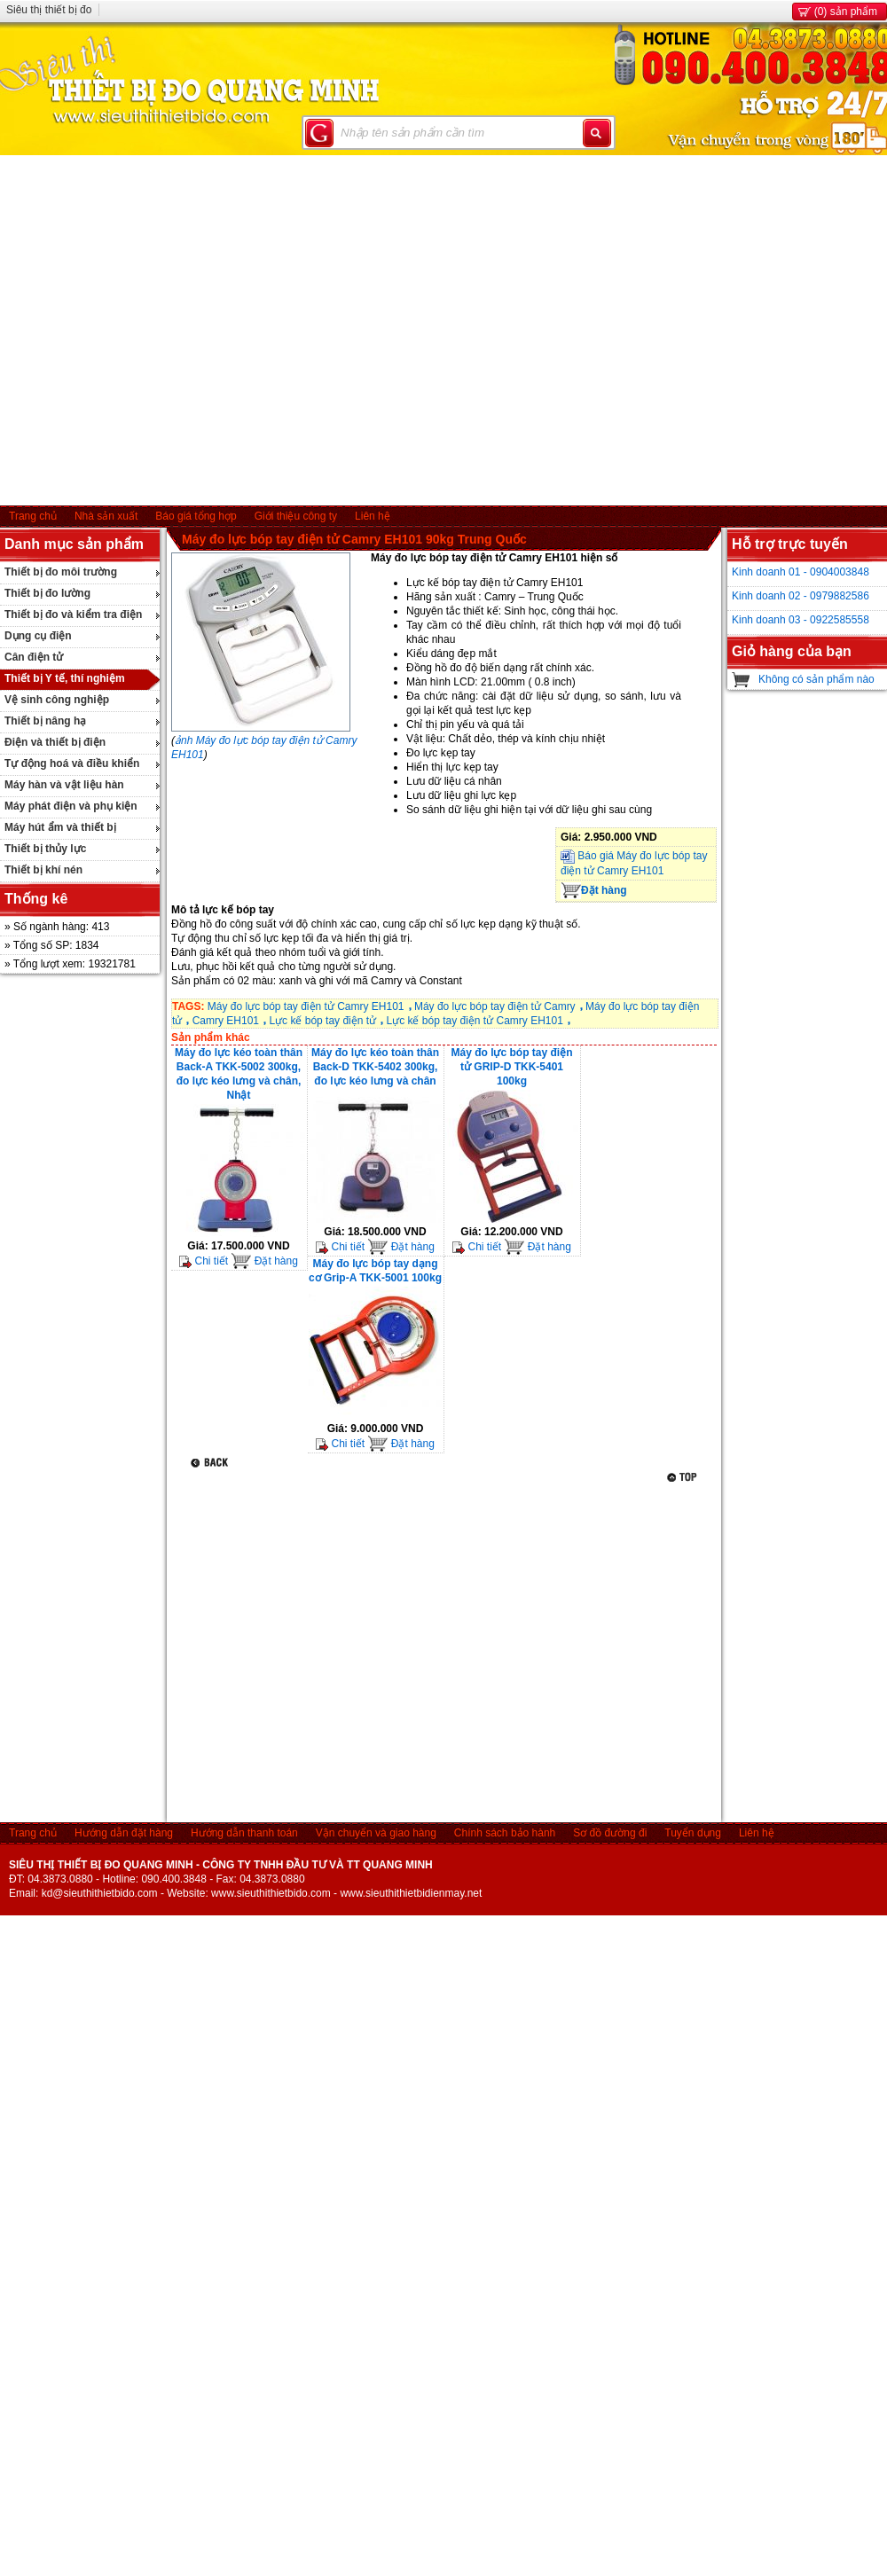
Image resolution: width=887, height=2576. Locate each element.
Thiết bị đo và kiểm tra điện (73, 614)
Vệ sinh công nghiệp (56, 699)
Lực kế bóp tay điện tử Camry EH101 (474, 1020)
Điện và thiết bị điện (55, 742)
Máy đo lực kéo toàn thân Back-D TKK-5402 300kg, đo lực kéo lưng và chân (375, 1066)
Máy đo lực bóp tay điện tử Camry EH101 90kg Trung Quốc (354, 539)
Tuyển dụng (692, 1833)
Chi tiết (203, 1261)
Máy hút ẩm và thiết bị (60, 827)
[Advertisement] (166, 330)
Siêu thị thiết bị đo (48, 10)
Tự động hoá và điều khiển (71, 763)
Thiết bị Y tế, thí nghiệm (64, 678)
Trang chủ (33, 516)
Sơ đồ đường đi (610, 1833)
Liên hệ (372, 516)
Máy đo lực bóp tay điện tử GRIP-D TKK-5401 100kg (511, 1066)
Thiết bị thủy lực (45, 848)
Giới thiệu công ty (296, 516)
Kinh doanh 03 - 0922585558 (800, 620)
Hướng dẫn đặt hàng (124, 1833)
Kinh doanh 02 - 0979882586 (800, 596)
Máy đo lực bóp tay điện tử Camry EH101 (306, 1006)
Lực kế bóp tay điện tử (322, 1020)
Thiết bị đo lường (47, 593)
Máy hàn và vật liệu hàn (64, 785)
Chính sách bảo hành (504, 1833)
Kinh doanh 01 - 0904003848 (800, 572)
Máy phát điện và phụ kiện (70, 806)
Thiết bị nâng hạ (45, 721)
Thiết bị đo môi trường (60, 572)
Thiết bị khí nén (43, 870)
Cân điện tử (33, 657)
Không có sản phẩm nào (816, 679)
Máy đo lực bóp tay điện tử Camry (495, 1006)
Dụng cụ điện (38, 636)
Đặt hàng (594, 890)
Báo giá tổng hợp (195, 516)
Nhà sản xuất (106, 516)
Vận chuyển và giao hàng (376, 1833)
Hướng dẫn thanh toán (244, 1833)
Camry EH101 (225, 1020)
